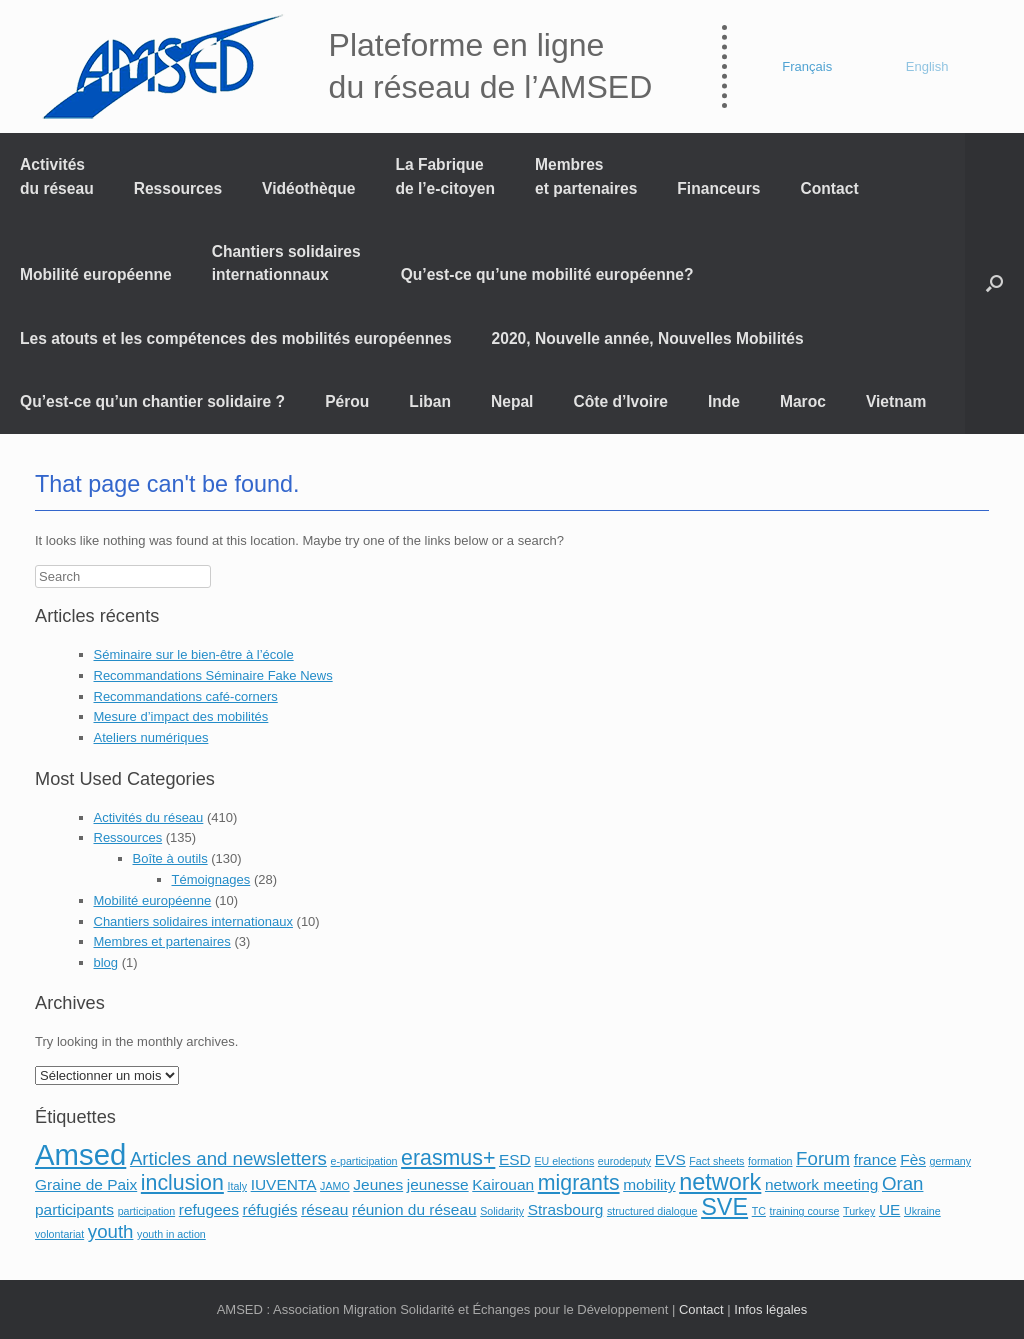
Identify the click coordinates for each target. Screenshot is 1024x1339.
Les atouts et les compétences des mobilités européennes (236, 338)
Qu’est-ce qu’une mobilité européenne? (547, 274)
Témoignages (211, 879)
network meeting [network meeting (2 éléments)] (821, 1184)
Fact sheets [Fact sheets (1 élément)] (716, 1161)
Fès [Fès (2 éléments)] (913, 1159)
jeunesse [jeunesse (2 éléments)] (438, 1184)
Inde (724, 401)
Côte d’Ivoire (620, 401)
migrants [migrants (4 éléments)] (579, 1183)
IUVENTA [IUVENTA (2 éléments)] (284, 1184)
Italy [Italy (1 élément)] (237, 1186)
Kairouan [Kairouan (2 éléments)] (503, 1184)
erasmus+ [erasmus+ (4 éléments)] (448, 1158)
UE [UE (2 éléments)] (889, 1209)
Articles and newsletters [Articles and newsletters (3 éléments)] (228, 1158)
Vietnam (896, 401)
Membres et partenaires (586, 176)
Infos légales (770, 1309)
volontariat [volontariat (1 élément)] (59, 1234)
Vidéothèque (308, 188)
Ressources (178, 188)
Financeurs (718, 188)
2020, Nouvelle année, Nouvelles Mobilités (648, 338)
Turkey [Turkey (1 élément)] (859, 1211)
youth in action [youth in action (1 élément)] (171, 1234)
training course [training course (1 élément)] (805, 1211)
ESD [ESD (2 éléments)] (515, 1159)
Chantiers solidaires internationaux (193, 921)
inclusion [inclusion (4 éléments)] (182, 1183)
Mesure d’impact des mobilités (181, 716)
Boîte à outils (170, 858)
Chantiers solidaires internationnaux (286, 263)
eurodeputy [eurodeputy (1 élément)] (624, 1161)
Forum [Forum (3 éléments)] (823, 1158)
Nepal (512, 401)
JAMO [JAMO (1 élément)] (335, 1186)
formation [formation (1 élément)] (770, 1161)
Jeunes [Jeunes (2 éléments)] (378, 1184)
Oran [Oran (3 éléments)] (902, 1183)
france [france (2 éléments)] (875, 1159)
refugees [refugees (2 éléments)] (209, 1209)
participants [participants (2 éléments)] (74, 1209)
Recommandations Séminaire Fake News (213, 675)
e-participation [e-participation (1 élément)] (364, 1161)
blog (106, 962)
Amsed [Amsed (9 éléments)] (80, 1154)
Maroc (803, 401)
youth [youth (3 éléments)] (111, 1231)
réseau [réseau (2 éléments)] (324, 1209)
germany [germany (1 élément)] (950, 1161)
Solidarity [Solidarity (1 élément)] (502, 1211)
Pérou (347, 401)
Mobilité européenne (96, 274)
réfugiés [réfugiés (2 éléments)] (270, 1209)
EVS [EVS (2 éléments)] (670, 1159)
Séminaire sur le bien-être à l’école (194, 654)
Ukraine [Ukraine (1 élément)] (922, 1211)
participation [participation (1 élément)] (146, 1211)
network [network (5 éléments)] (720, 1182)
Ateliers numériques (151, 737)
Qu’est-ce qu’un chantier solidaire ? (152, 401)
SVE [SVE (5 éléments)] (724, 1207)
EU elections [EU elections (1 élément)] (564, 1161)
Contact (830, 188)
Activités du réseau (57, 176)
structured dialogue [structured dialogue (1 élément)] (652, 1211)
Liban (430, 401)
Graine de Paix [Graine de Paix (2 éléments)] (86, 1184)
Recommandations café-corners (186, 696)
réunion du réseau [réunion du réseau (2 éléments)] (414, 1209)
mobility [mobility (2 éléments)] (649, 1184)
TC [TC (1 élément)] (759, 1211)
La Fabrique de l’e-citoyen (445, 176)
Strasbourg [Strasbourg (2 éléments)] (566, 1209)
